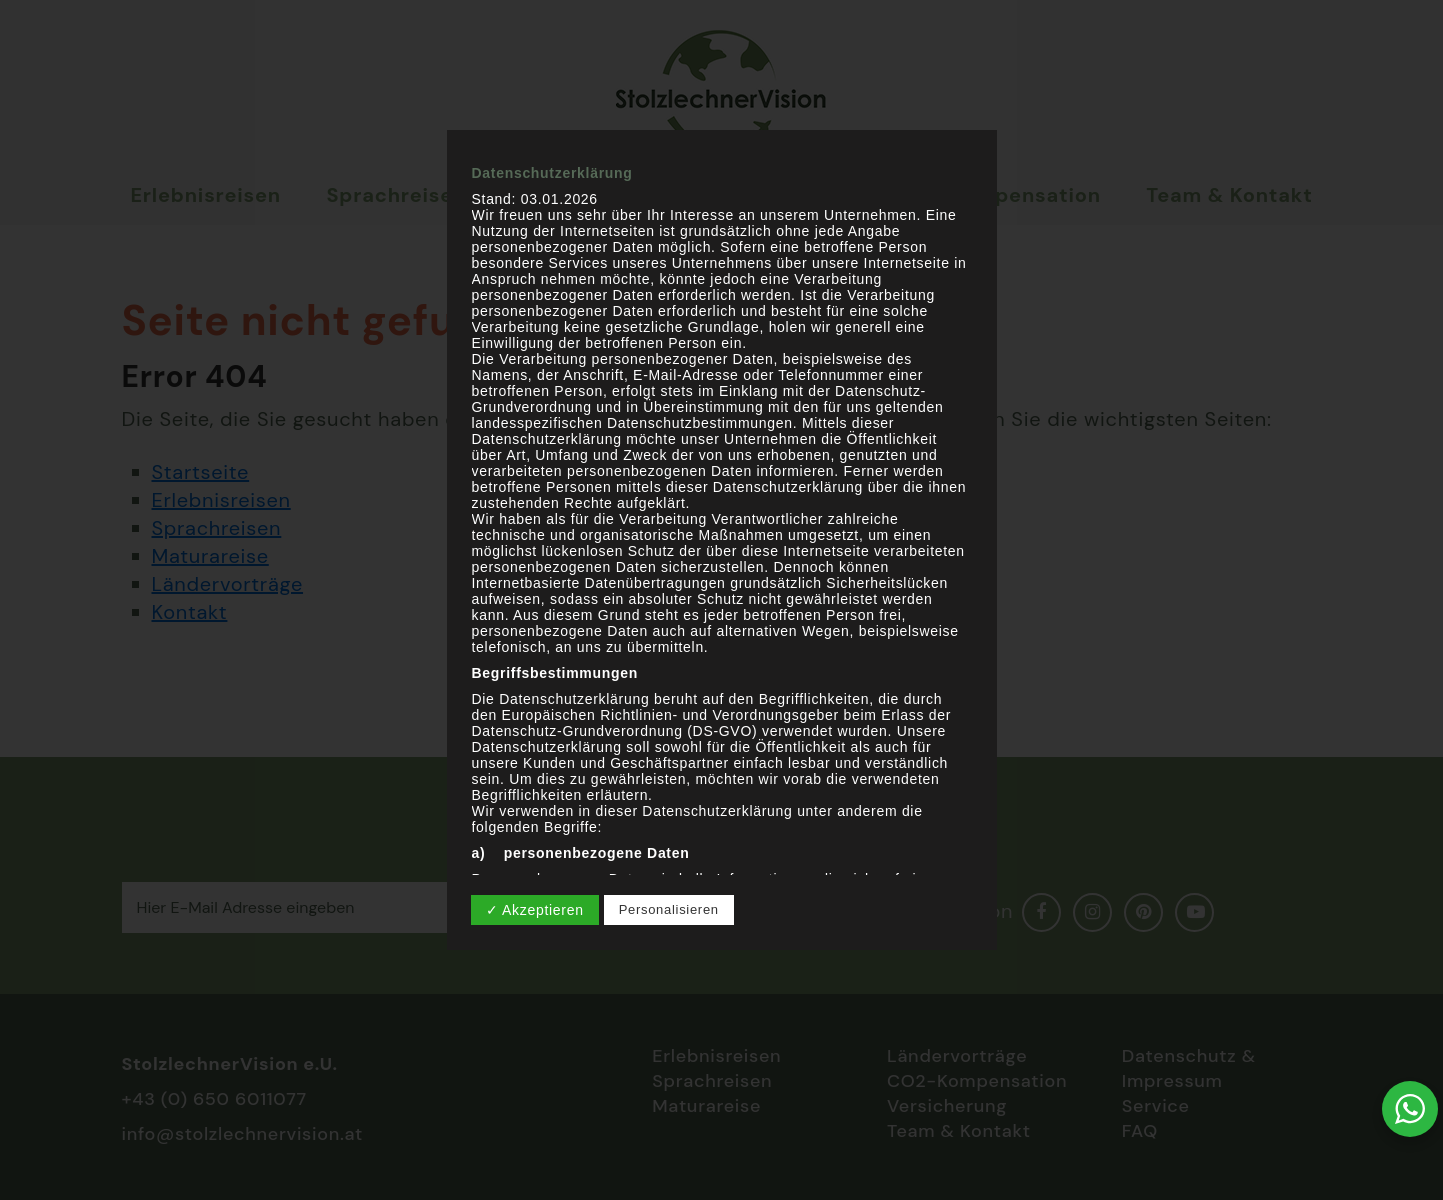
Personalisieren (669, 909)
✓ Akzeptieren (535, 910)
